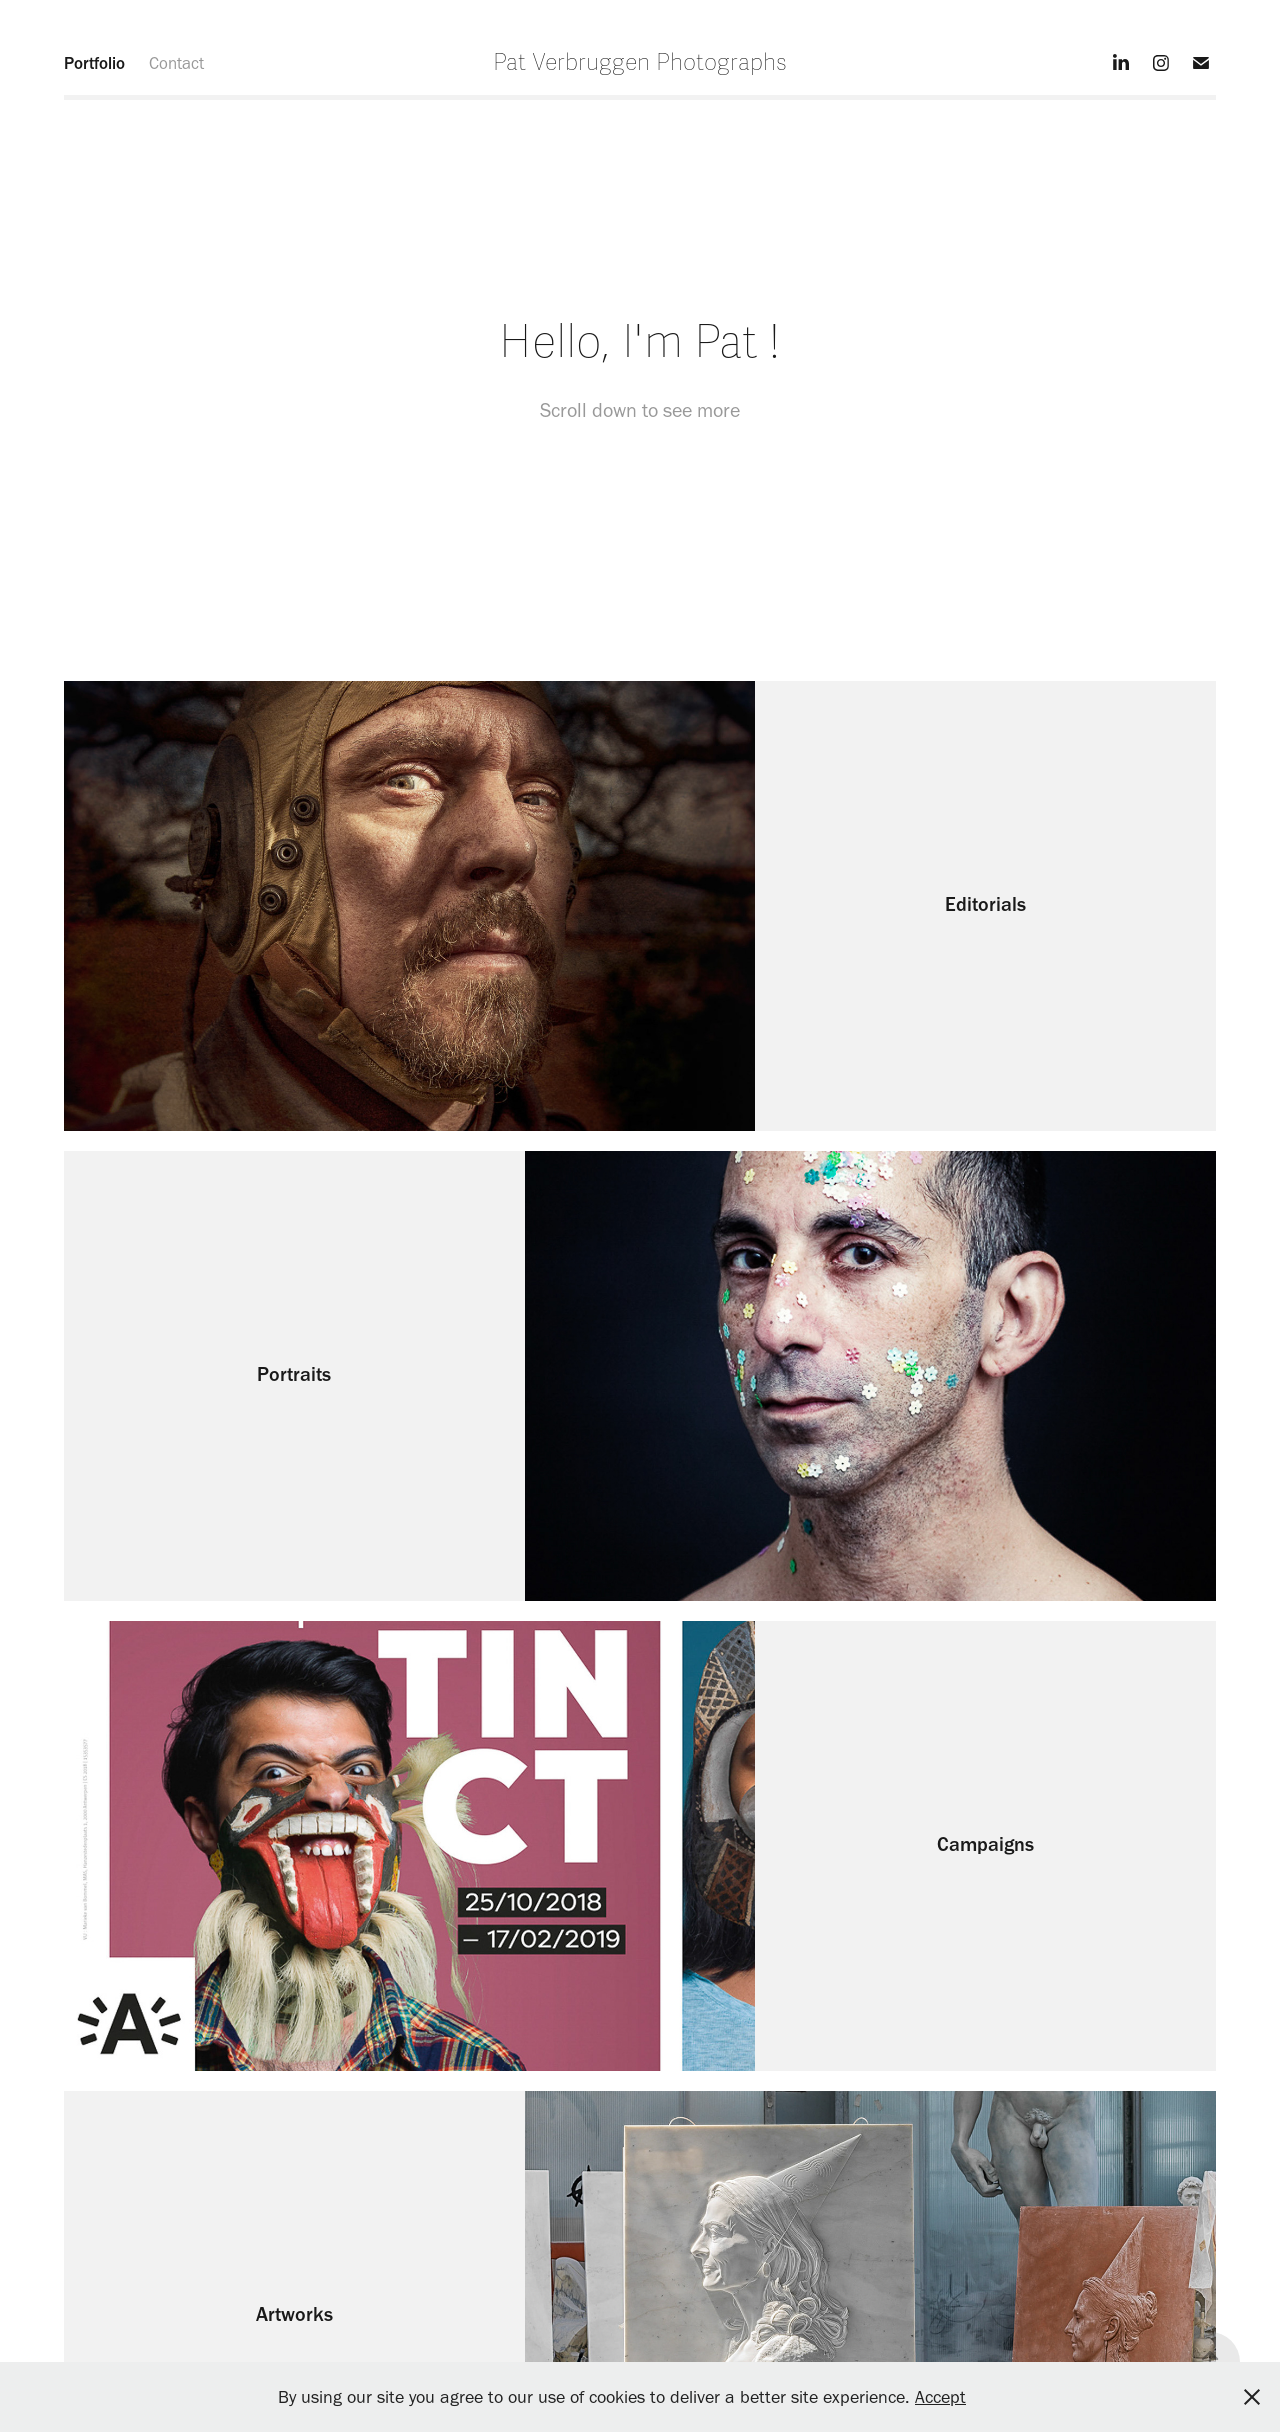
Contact (176, 63)
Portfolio (94, 63)
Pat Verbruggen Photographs (640, 63)
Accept (940, 2397)
